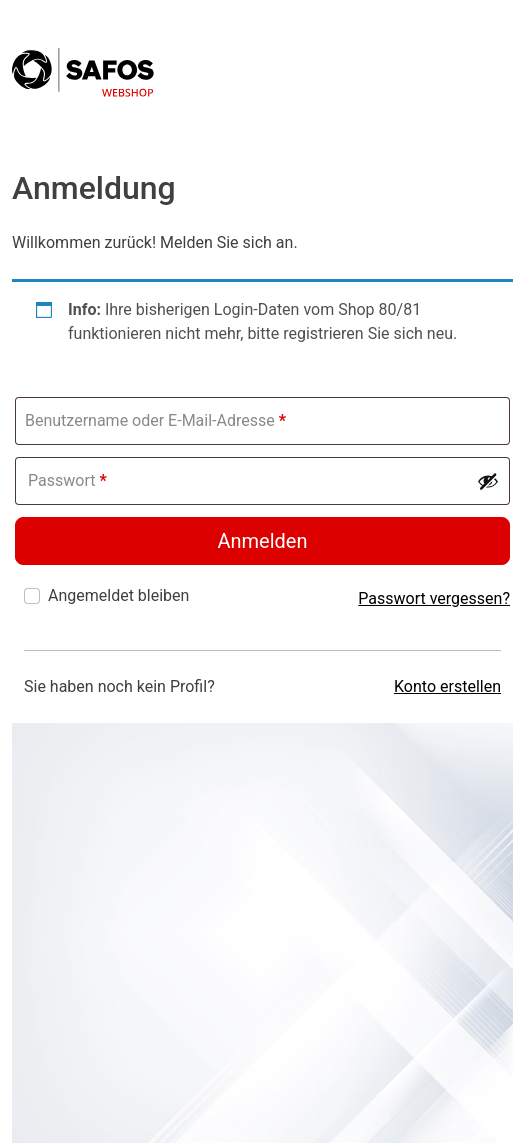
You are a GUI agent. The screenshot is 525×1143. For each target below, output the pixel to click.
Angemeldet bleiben (118, 595)
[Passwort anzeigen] (488, 481)
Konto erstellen (447, 686)
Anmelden (262, 541)
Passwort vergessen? (434, 598)
